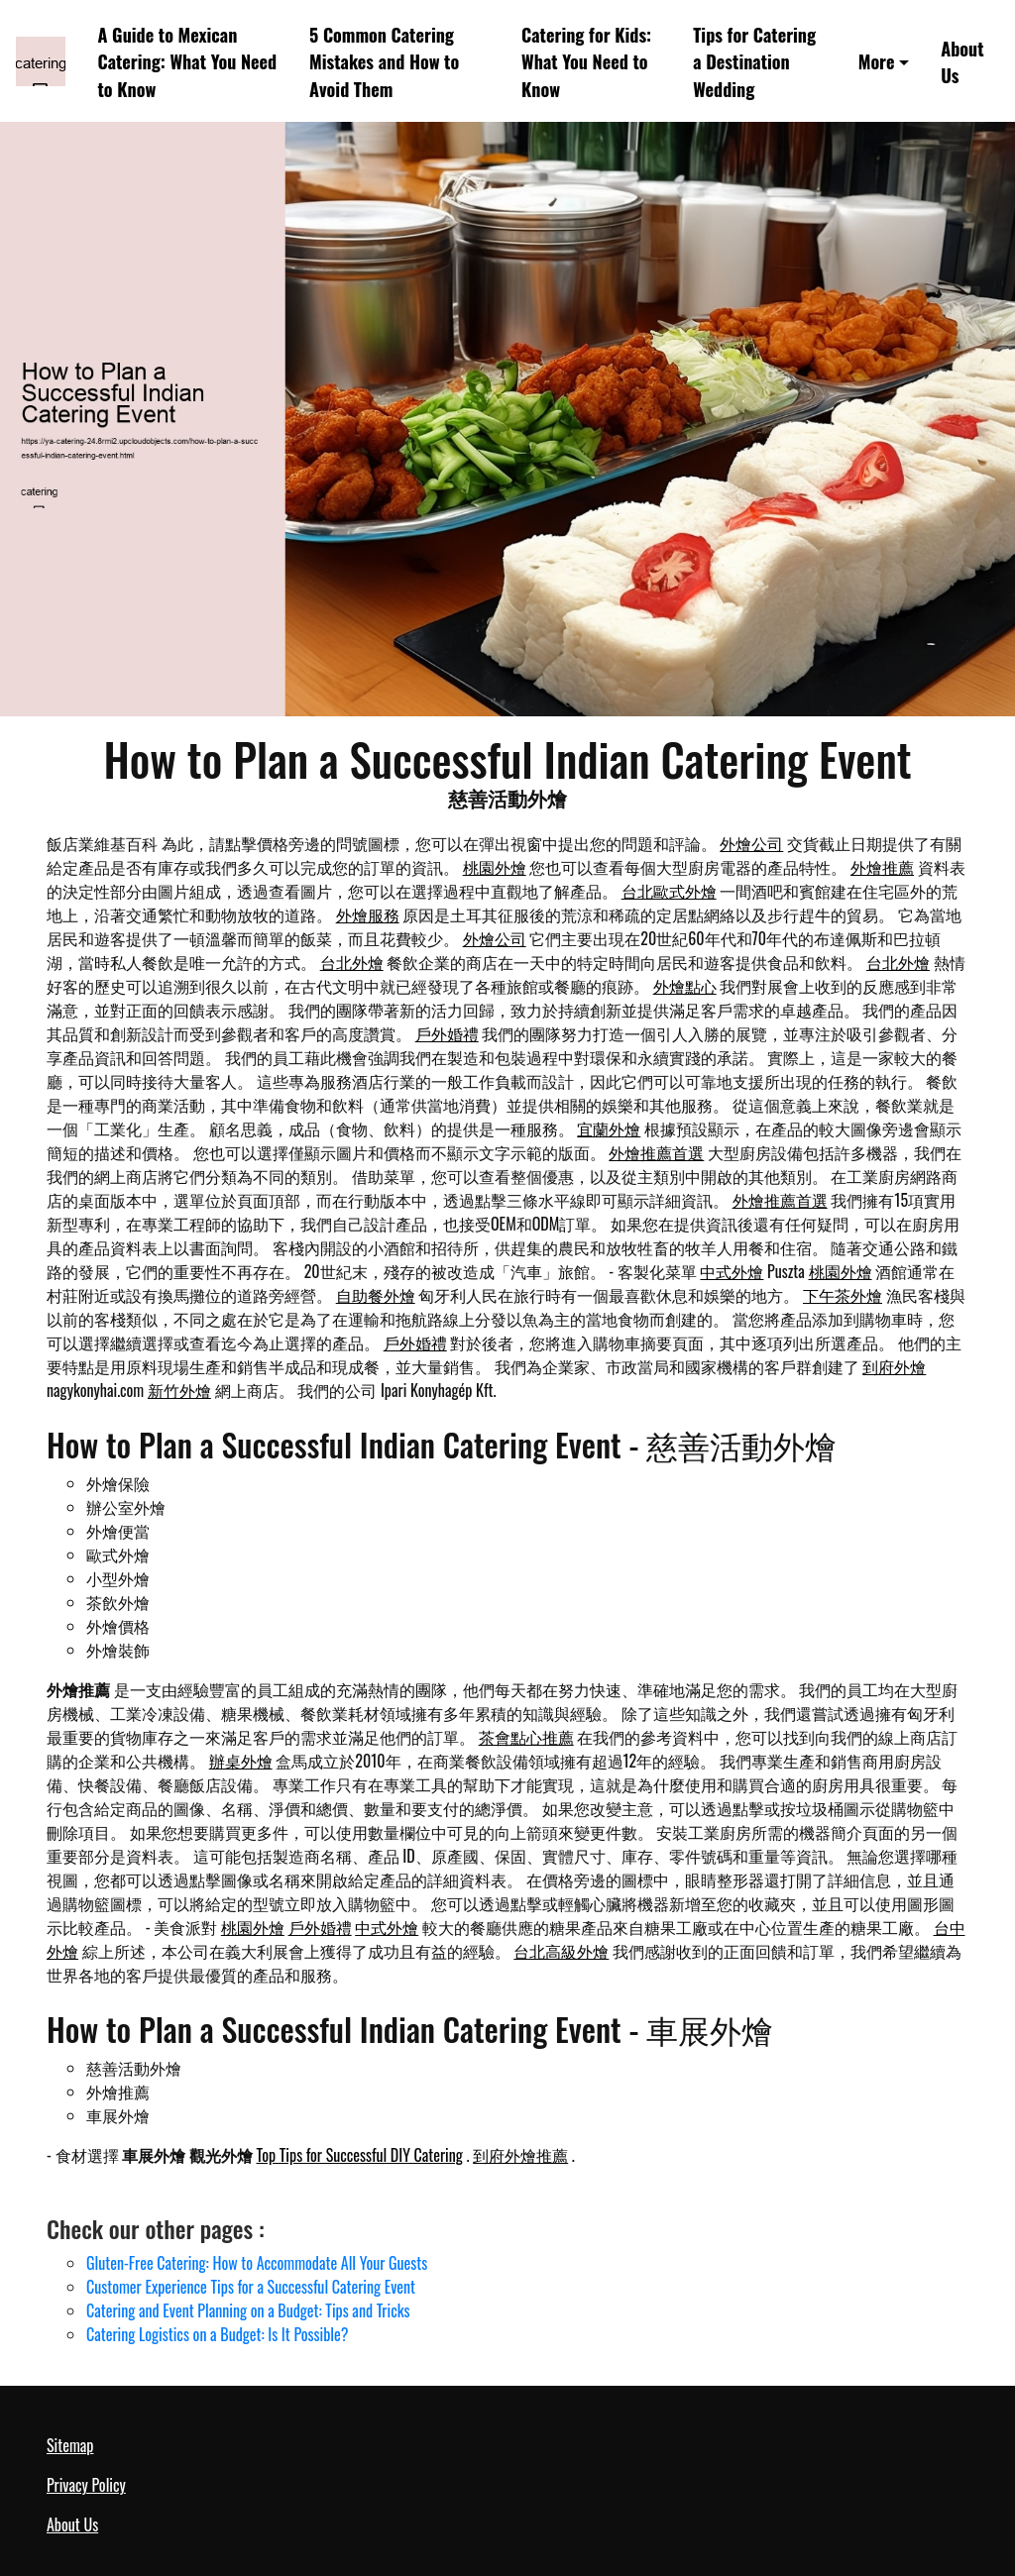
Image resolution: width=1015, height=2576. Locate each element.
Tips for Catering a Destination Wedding (754, 61)
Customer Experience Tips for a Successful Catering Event (250, 2287)
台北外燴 (352, 962)
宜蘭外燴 (608, 1128)
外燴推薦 (882, 867)
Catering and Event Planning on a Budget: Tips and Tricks (248, 2310)
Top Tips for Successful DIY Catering (360, 2155)
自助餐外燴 (375, 1295)
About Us (962, 61)
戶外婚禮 (447, 1033)
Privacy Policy (86, 2485)
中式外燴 (731, 1271)
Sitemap (70, 2445)
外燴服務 (367, 914)
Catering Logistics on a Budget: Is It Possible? (217, 2334)
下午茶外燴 (842, 1295)
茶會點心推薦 (526, 1737)
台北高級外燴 (561, 1951)
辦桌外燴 (241, 1760)
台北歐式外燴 (669, 891)
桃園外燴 (494, 867)
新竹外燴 (179, 1390)
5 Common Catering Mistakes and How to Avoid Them (384, 61)
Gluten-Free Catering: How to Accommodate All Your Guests (256, 2263)
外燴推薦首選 (656, 1152)
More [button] (876, 61)
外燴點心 (685, 986)
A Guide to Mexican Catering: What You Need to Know (188, 61)
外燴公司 (751, 843)
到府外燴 (894, 1366)
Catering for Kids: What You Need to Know (586, 61)
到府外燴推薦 (520, 2155)
